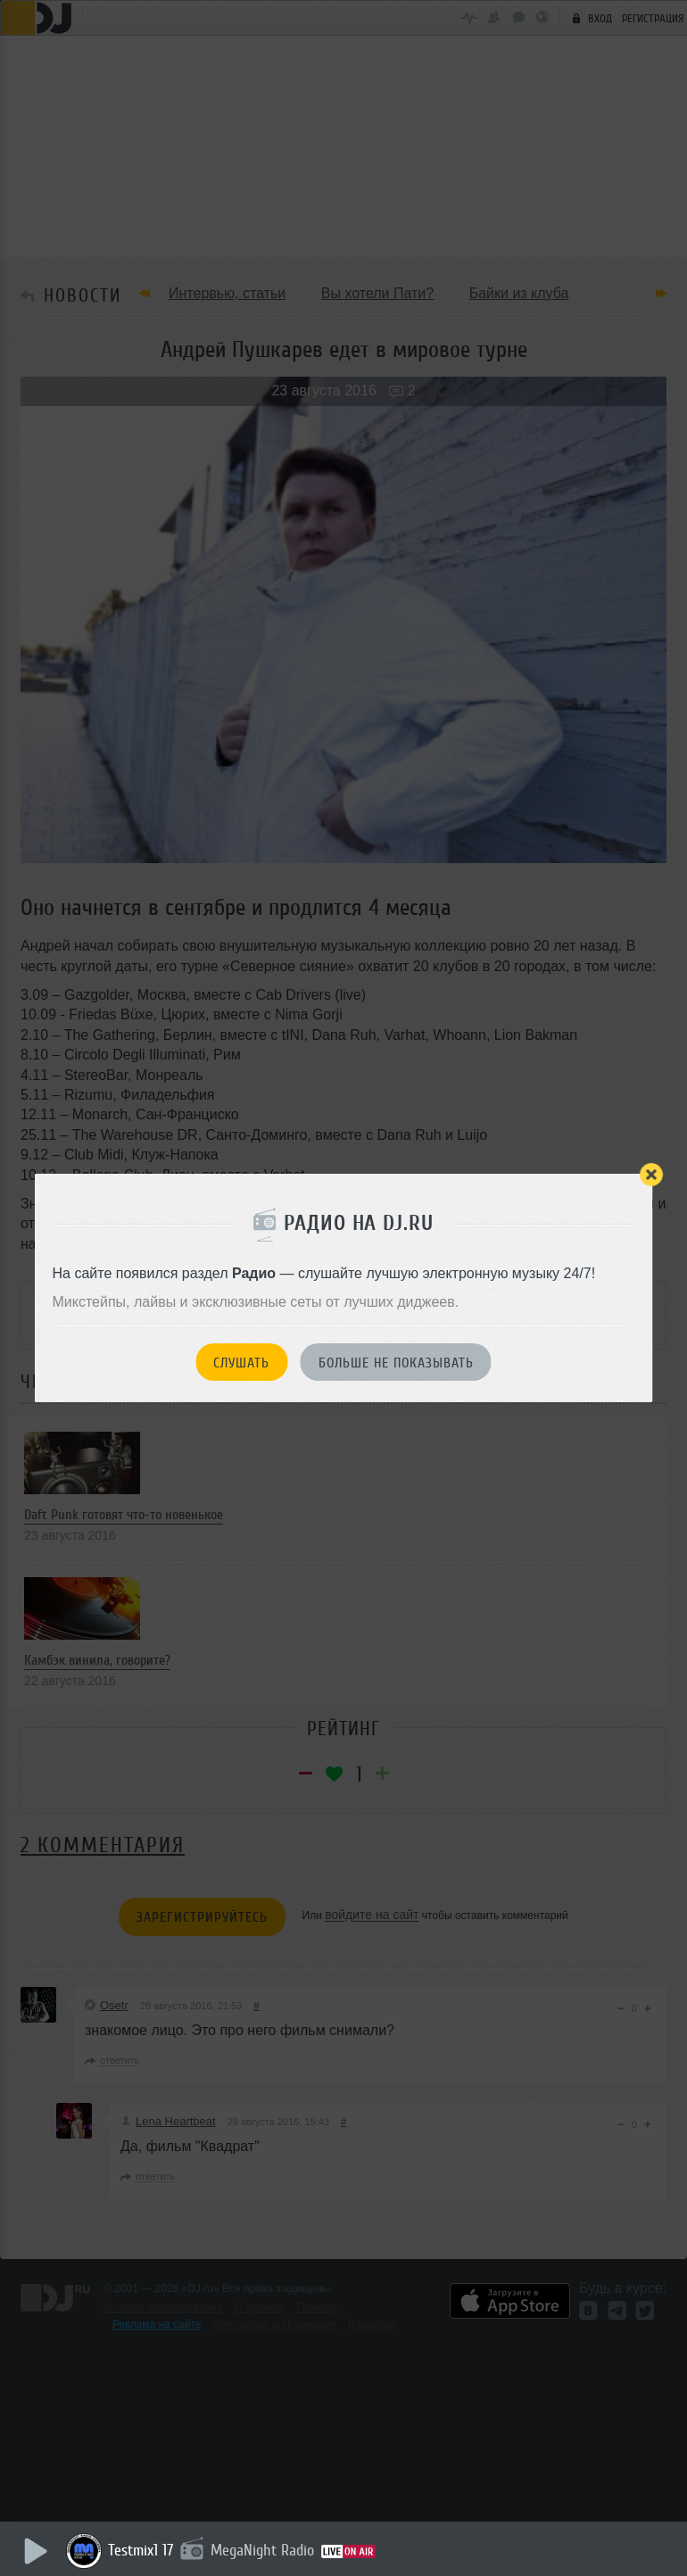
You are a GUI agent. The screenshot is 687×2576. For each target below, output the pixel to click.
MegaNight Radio (263, 2550)
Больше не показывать (396, 1363)
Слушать (241, 1363)
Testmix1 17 (141, 2550)
